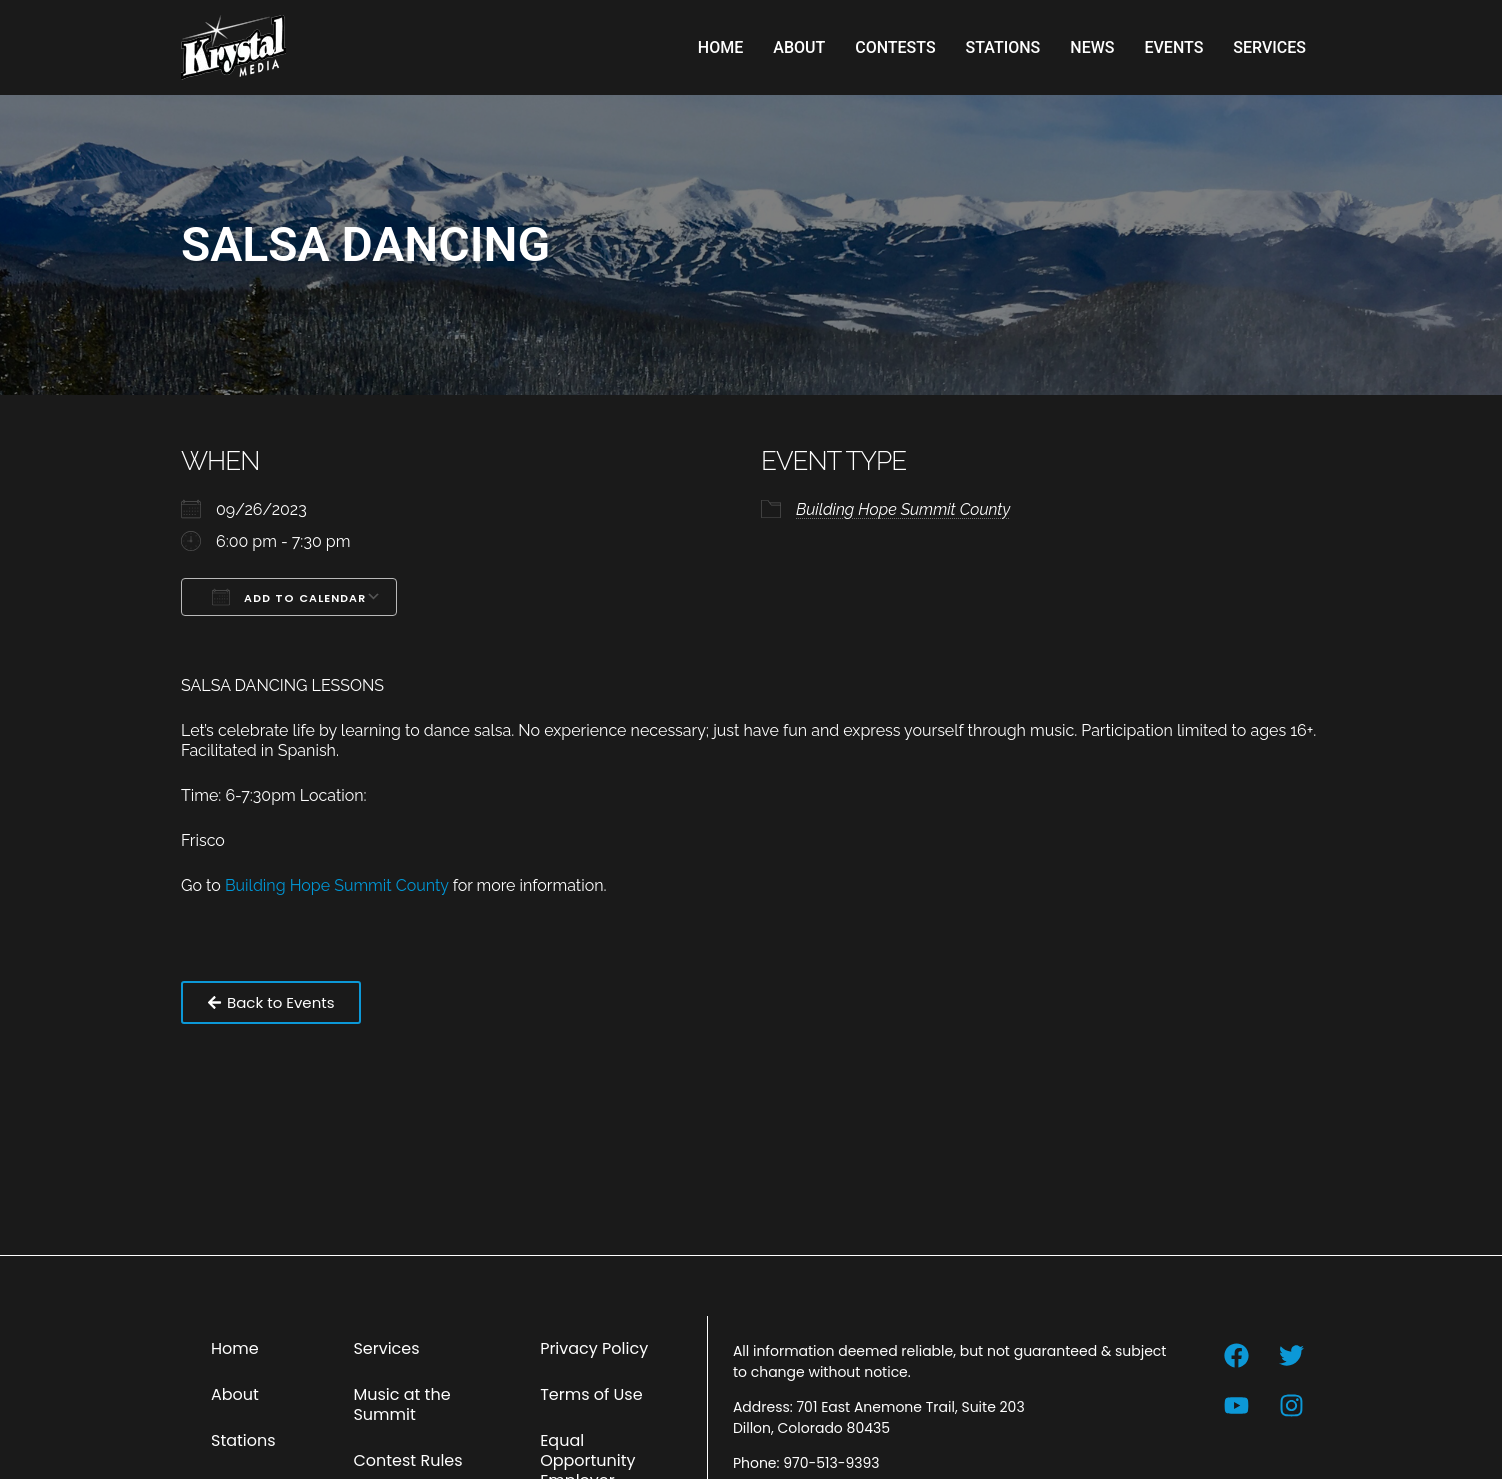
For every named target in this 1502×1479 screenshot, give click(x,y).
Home (720, 47)
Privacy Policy (594, 1348)
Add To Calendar (289, 597)
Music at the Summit (401, 1404)
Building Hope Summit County (903, 509)
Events (1173, 47)
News (1092, 47)
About (799, 47)
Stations (1003, 47)
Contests (895, 47)
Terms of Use (591, 1394)
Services (1269, 47)
